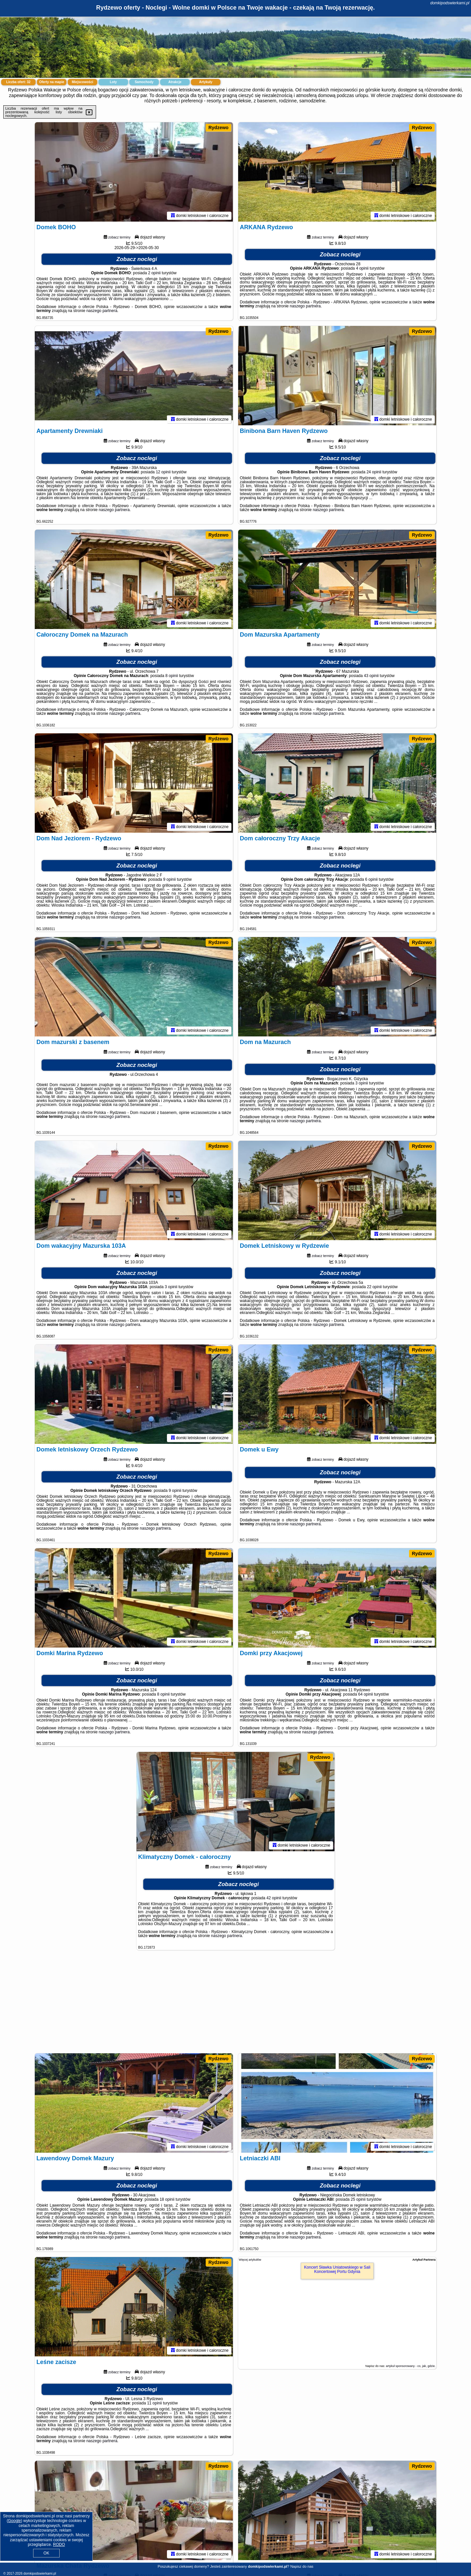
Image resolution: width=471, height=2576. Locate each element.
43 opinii (371, 675)
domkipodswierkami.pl (449, 3)
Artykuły (205, 82)
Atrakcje (174, 82)
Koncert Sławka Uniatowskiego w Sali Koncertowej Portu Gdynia (337, 2269)
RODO (59, 2544)
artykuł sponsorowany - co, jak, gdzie (410, 2366)
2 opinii (154, 273)
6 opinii (371, 879)
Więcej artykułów (250, 2259)
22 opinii (374, 1287)
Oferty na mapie (51, 82)
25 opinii (358, 2199)
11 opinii (154, 2403)
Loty (113, 82)
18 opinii (167, 2199)
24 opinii (373, 472)
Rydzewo (218, 127)
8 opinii (171, 675)
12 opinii (163, 472)
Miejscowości (82, 82)
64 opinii (365, 1694)
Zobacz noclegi (137, 259)
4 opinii (362, 268)
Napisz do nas (301, 2566)
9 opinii (169, 879)
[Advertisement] (235, 2005)
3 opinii (361, 1083)
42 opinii (273, 1898)
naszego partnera (101, 310)
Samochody (144, 82)
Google (14, 2520)
